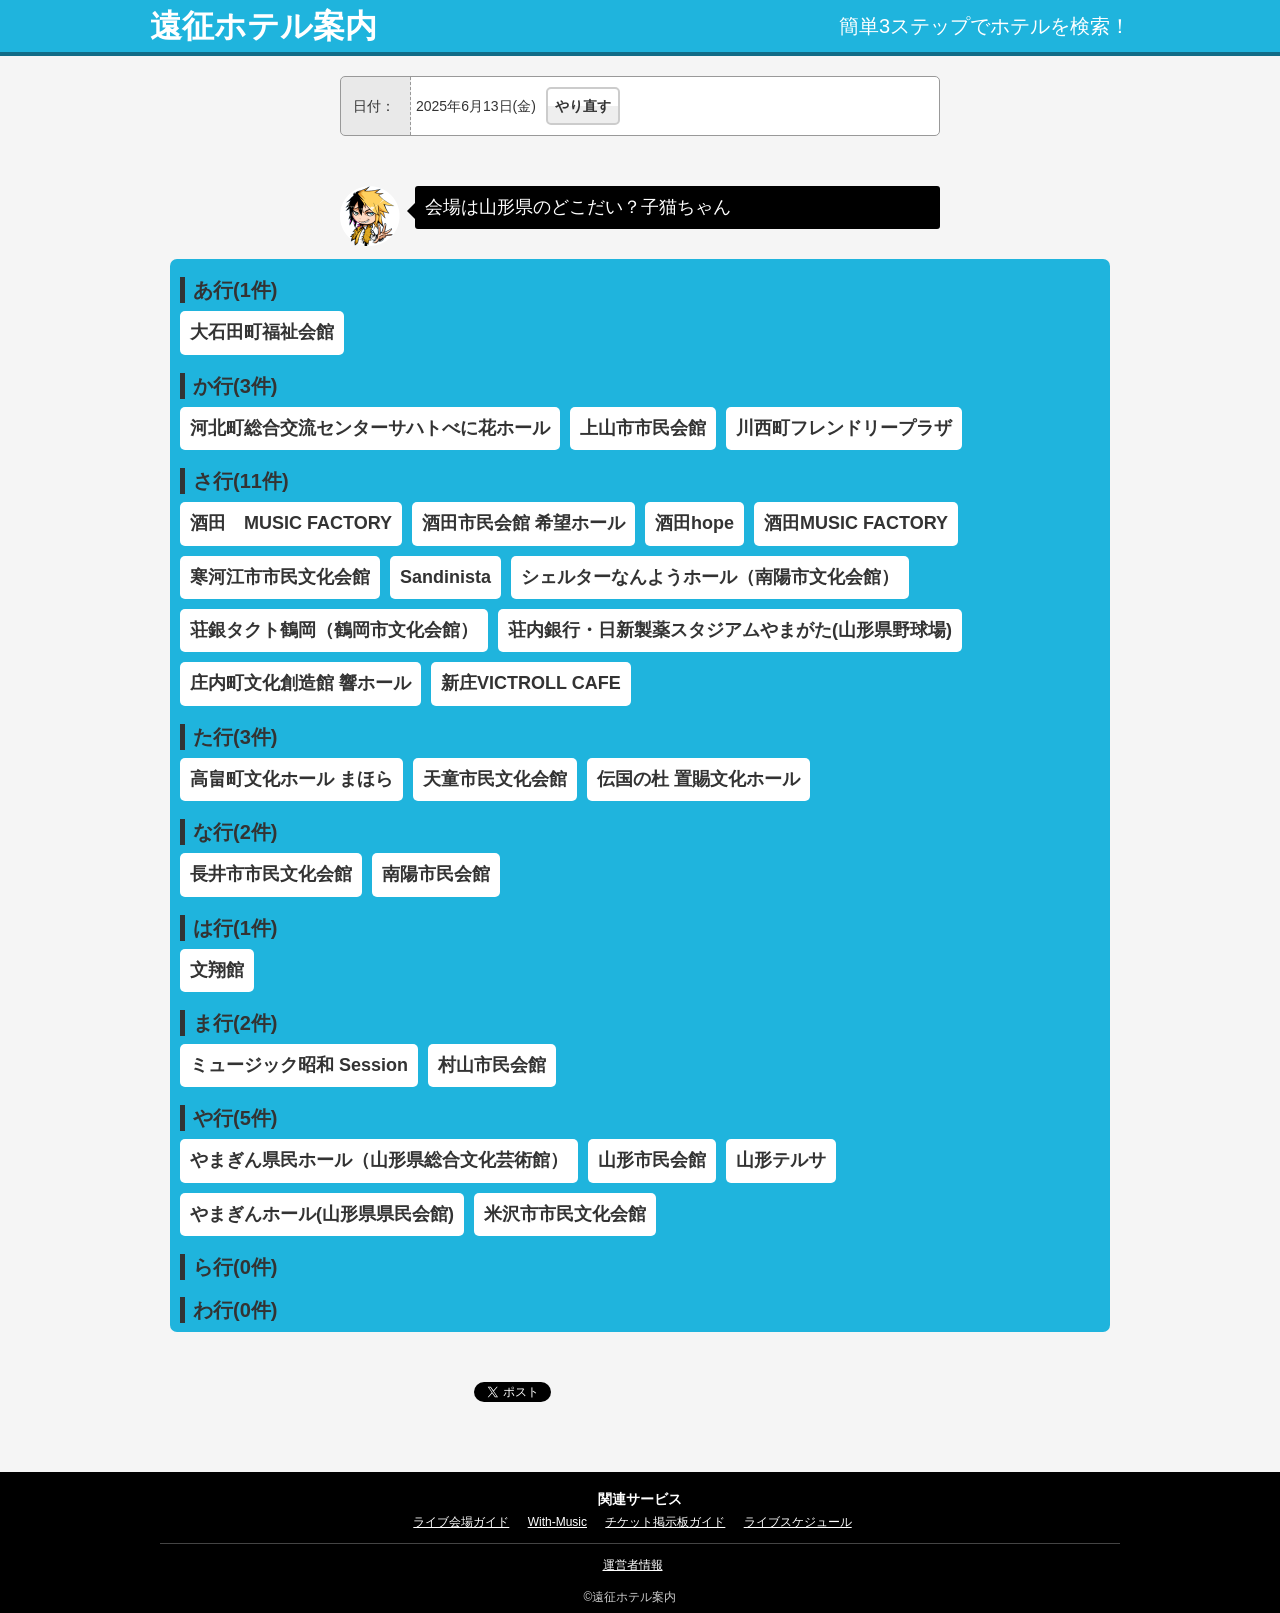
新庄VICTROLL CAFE (531, 683)
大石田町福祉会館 (262, 332)
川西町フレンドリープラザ (844, 428)
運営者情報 (633, 1565)
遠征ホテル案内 (263, 26)
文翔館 (217, 970)
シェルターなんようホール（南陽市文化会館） (710, 577)
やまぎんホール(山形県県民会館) (322, 1214)
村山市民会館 (492, 1065)
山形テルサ (781, 1160)
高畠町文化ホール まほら (291, 779)
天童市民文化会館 (495, 779)
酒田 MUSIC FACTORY (291, 523)
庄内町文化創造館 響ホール (300, 683)
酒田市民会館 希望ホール (523, 523)
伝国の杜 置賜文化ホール (698, 779)
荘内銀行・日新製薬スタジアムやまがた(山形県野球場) (730, 630)
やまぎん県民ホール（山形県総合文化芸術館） (379, 1160)
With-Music (557, 1522)
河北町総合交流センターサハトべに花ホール (370, 428)
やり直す (583, 106)
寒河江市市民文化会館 (280, 577)
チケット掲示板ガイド (665, 1522)
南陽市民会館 (436, 874)
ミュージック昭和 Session (299, 1065)
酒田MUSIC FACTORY (856, 523)
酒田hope (694, 523)
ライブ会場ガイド (461, 1522)
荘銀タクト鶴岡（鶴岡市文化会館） (334, 630)
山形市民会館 (652, 1160)
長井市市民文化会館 (271, 874)
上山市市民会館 (643, 428)
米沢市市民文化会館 (565, 1214)
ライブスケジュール (798, 1522)
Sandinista (445, 577)
